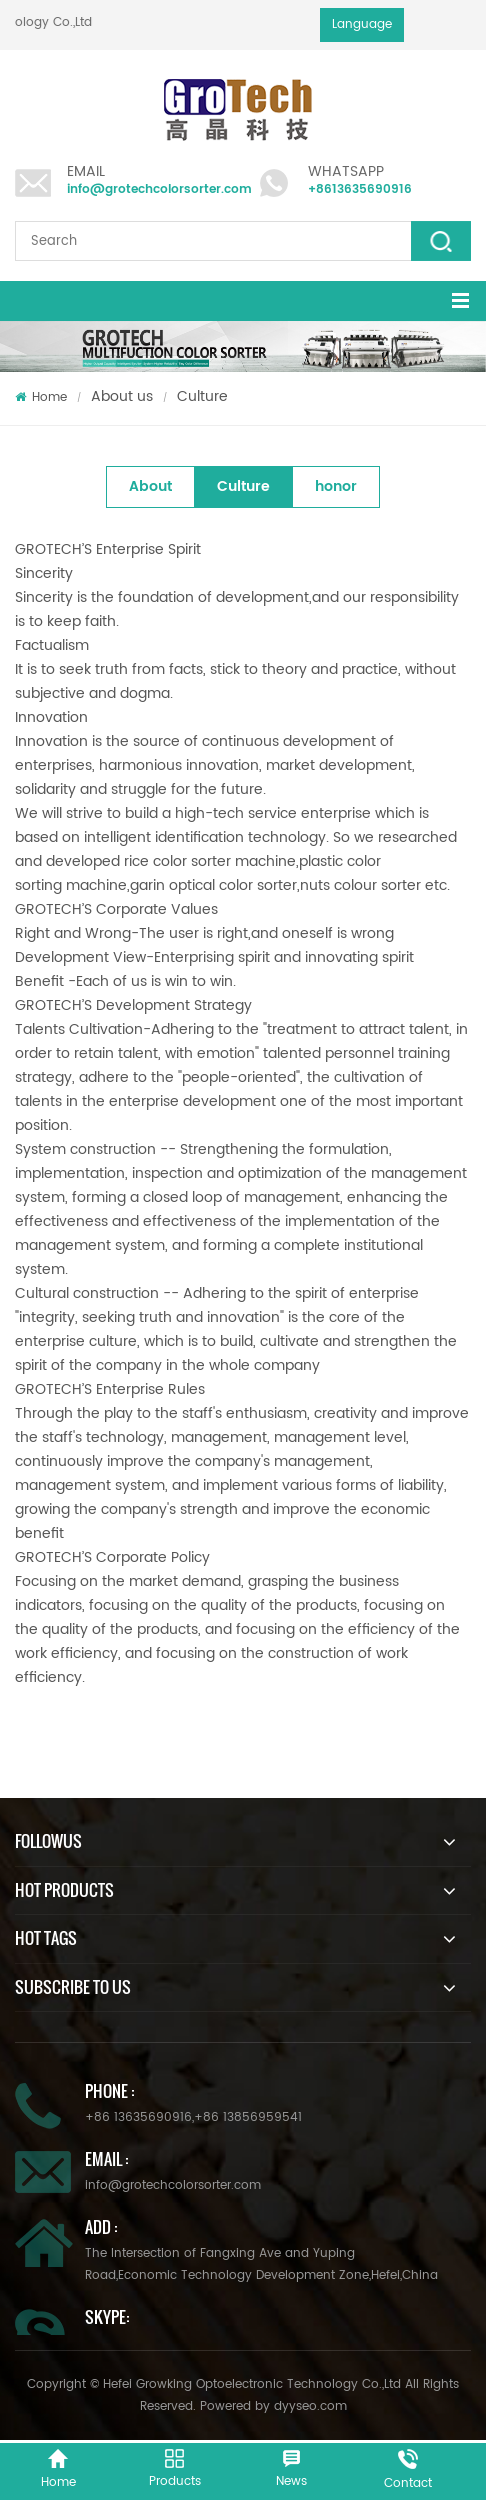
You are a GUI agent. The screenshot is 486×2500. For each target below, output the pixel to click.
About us (122, 396)
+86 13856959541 (248, 2117)
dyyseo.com (310, 2406)
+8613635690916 (360, 189)
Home (41, 397)
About (150, 486)
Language (362, 24)
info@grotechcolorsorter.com (159, 189)
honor (336, 486)
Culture (202, 396)
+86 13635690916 (138, 2117)
